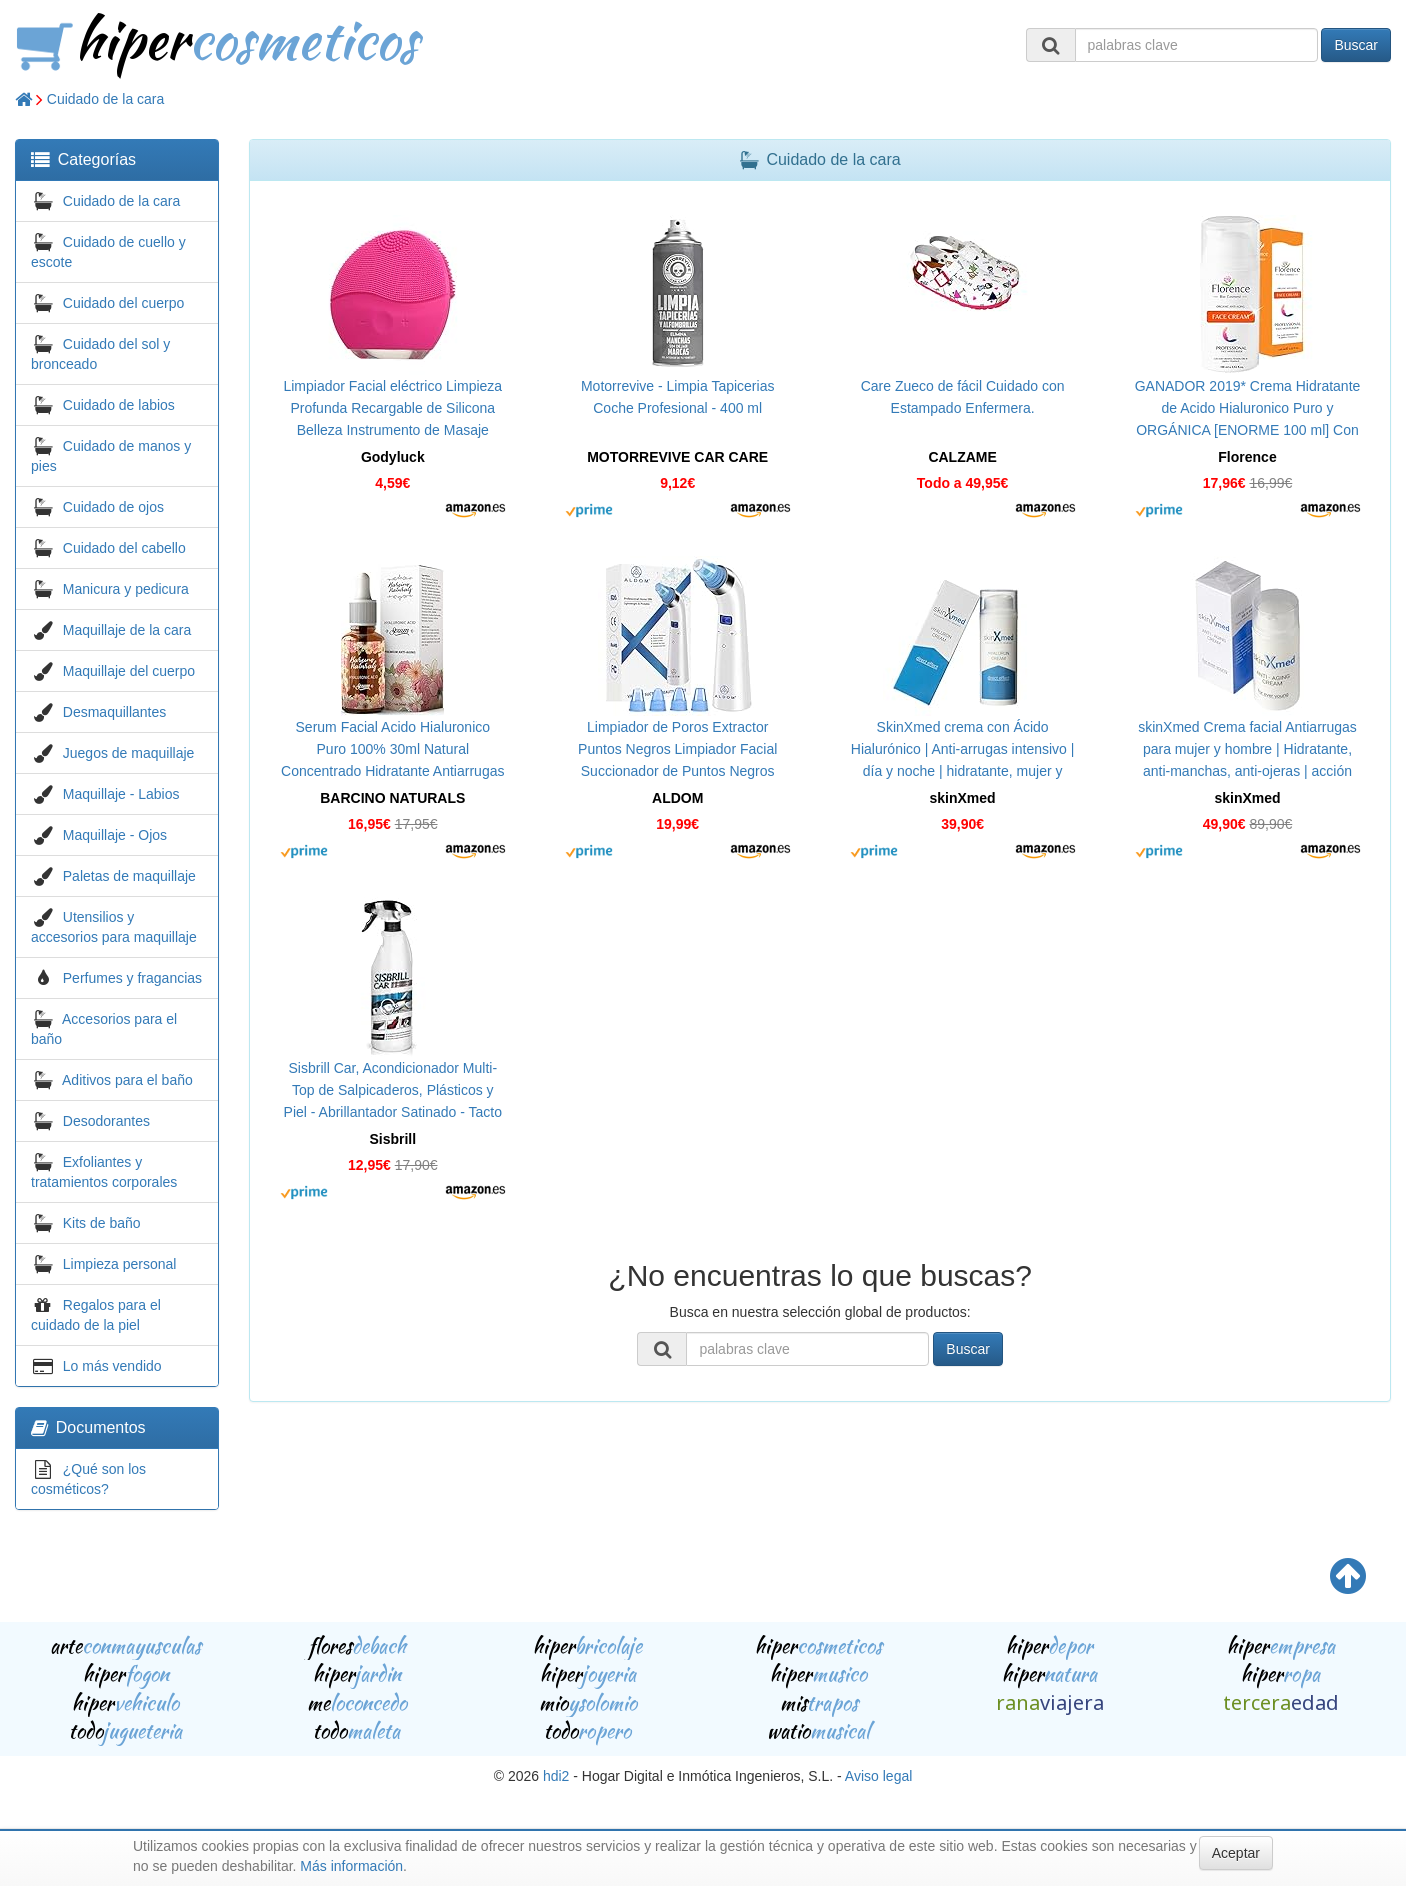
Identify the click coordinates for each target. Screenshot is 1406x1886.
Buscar (1356, 45)
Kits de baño (102, 1223)
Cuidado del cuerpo (123, 303)
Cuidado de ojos (113, 507)
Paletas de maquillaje (129, 876)
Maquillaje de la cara (127, 630)
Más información (351, 1866)
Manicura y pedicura (126, 589)
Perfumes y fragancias (132, 978)
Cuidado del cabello (124, 548)
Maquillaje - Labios (121, 794)
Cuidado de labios (119, 405)
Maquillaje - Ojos (115, 835)
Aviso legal (878, 1776)
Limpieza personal (120, 1264)
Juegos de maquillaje (129, 753)
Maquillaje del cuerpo (129, 671)
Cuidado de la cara (106, 99)
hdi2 (556, 1776)
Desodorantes (106, 1121)
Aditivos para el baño (127, 1080)
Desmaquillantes (115, 712)
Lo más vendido (112, 1366)
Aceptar (1236, 1853)
